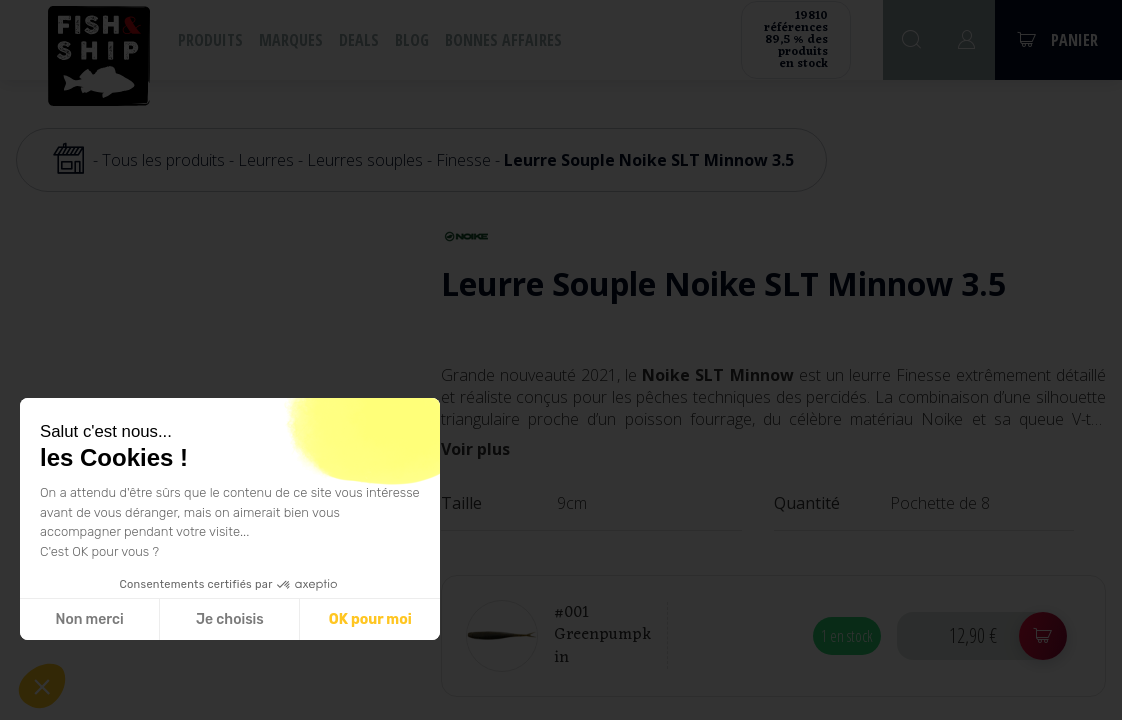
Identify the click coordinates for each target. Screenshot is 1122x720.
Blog (412, 40)
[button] (42, 686)
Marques (291, 40)
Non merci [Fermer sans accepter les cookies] (89, 619)
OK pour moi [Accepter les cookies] (370, 619)
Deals (359, 40)
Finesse (463, 160)
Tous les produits (163, 160)
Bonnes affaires (503, 40)
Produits (210, 40)
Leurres (266, 160)
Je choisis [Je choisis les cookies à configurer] (230, 619)
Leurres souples (365, 160)
